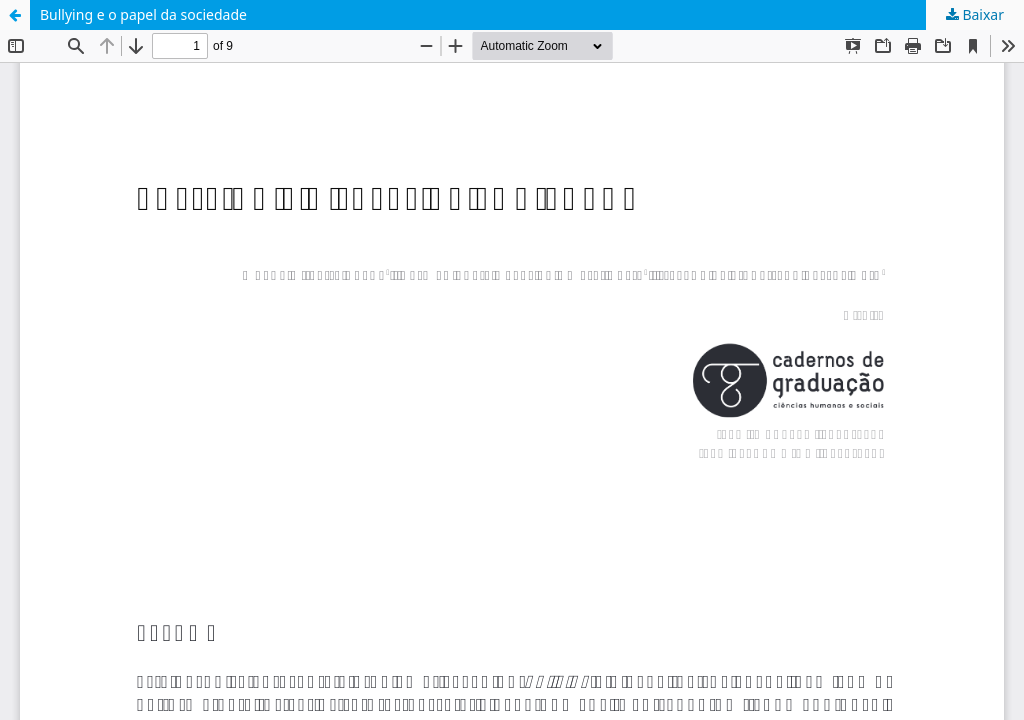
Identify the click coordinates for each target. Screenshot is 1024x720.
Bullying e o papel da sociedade (143, 14)
